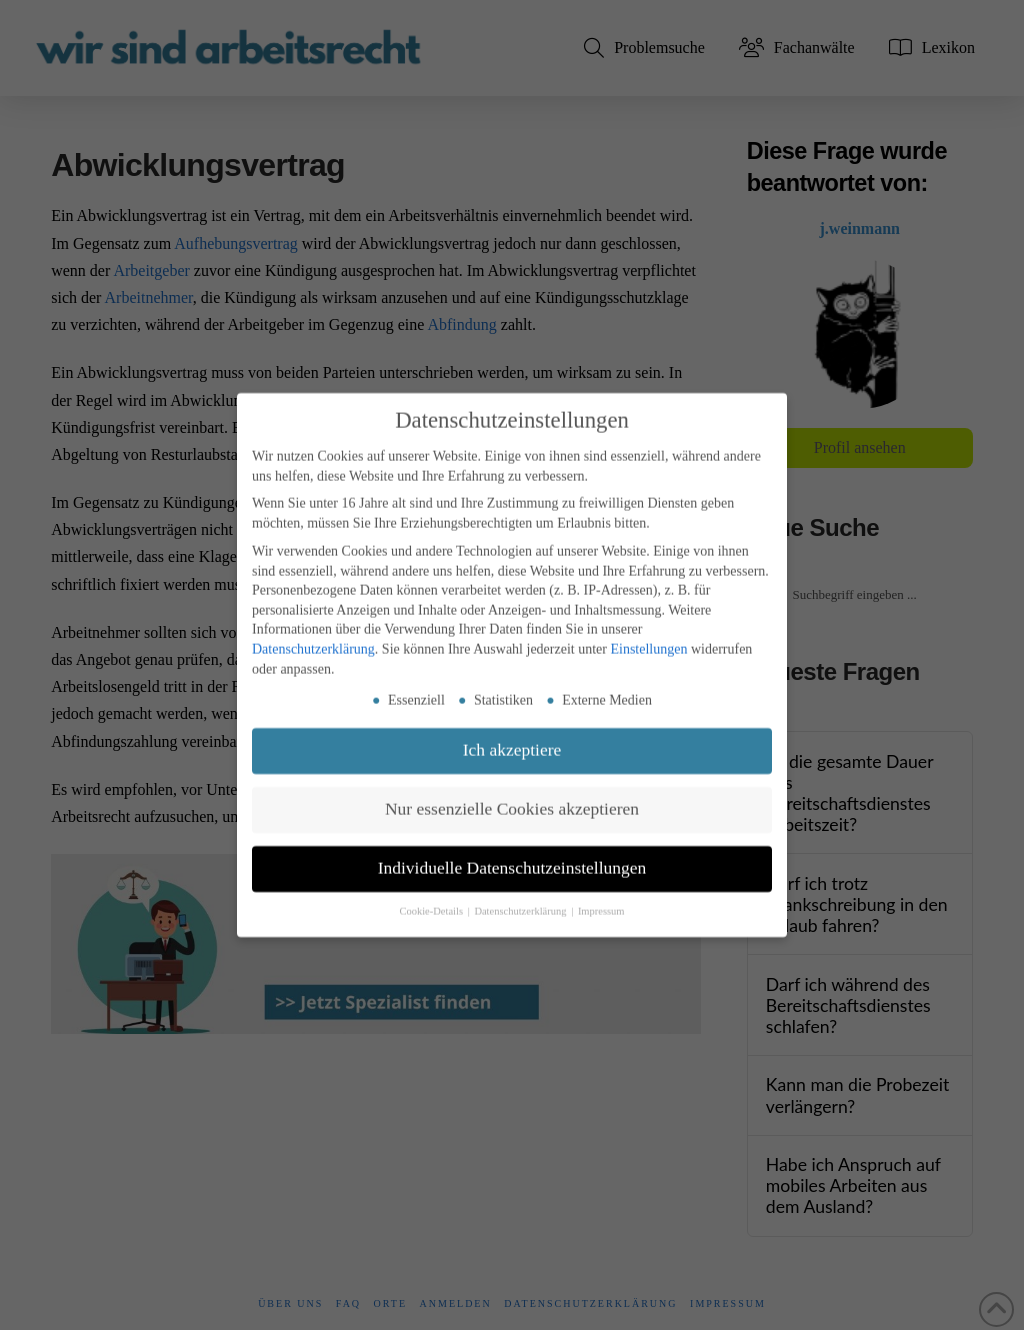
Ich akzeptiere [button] (512, 741)
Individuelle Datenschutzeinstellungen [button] (512, 859)
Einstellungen (648, 640)
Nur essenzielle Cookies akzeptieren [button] (512, 800)
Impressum (601, 902)
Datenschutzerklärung (313, 640)
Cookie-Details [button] (432, 902)
